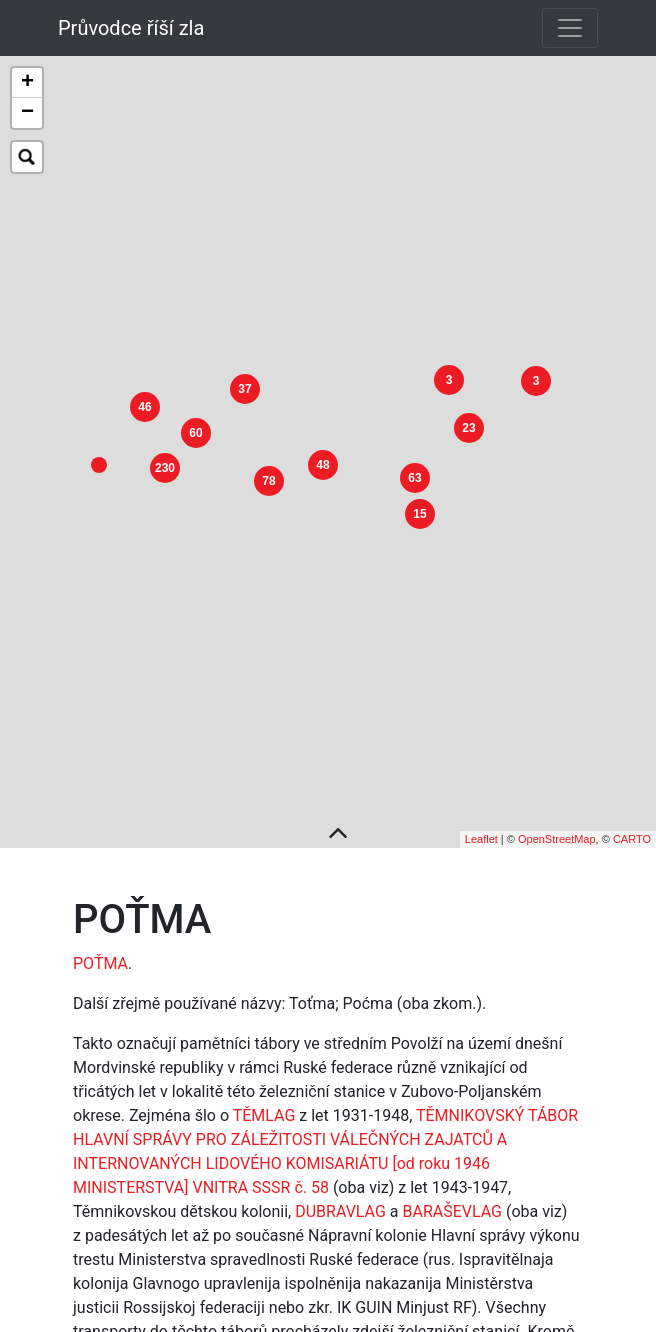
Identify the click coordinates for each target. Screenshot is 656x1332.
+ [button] (27, 83)
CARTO (632, 815)
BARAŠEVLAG (452, 1187)
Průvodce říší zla (131, 28)
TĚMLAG (264, 1091)
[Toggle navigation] (570, 28)
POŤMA (100, 939)
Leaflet (481, 815)
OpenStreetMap (557, 815)
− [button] (27, 113)
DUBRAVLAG (340, 1187)
